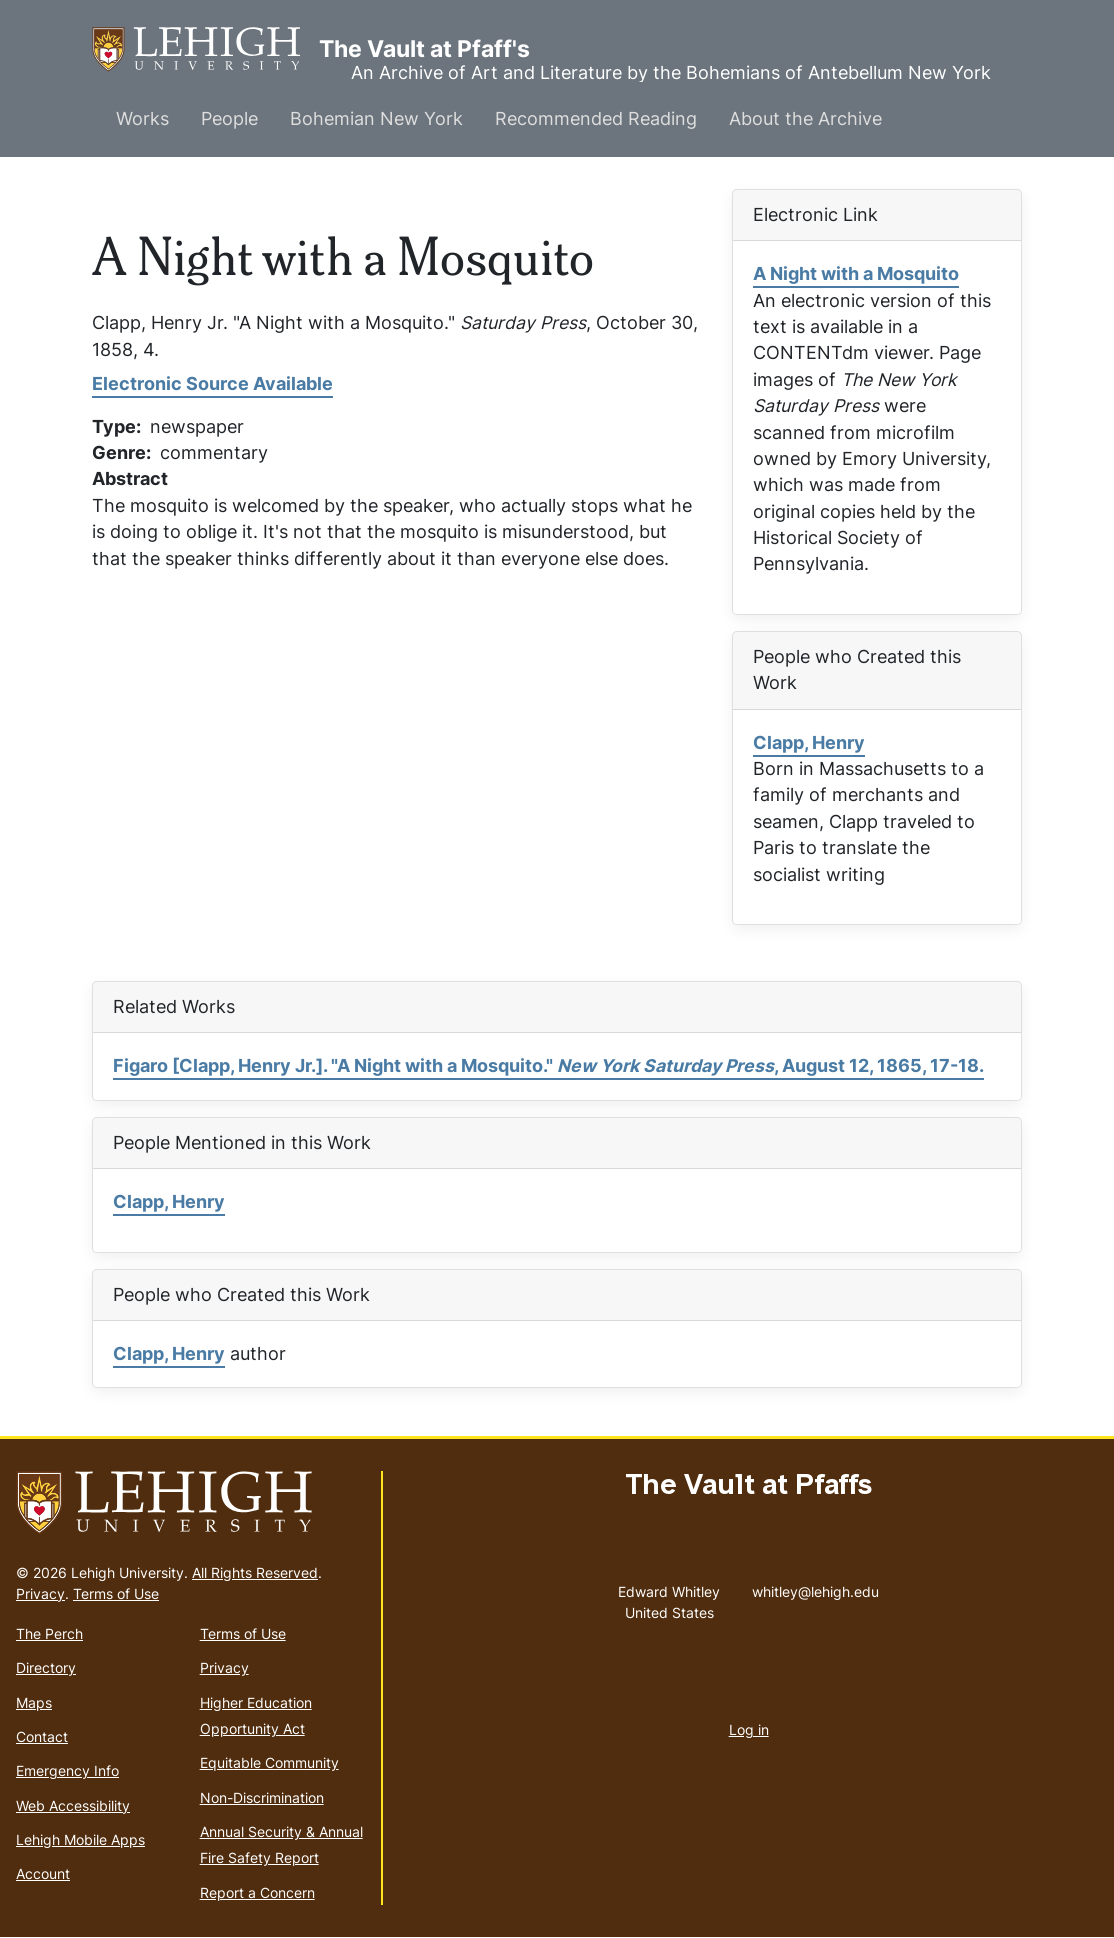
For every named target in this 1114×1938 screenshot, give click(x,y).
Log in (749, 1729)
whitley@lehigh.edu (815, 1587)
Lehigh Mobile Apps (80, 1839)
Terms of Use (116, 1593)
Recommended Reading (596, 118)
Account (43, 1873)
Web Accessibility (73, 1805)
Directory (46, 1667)
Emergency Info (67, 1770)
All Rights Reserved (255, 1572)
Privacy (40, 1593)
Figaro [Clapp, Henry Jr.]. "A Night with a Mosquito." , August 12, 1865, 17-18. (548, 1065)
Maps (34, 1702)
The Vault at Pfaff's (205, 49)
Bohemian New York (376, 118)
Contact (42, 1736)
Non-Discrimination (262, 1797)
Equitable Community (269, 1762)
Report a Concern (257, 1892)
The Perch (49, 1633)
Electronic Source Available (212, 383)
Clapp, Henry (809, 742)
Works (142, 118)
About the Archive (805, 118)
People (229, 118)
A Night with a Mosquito (856, 273)
